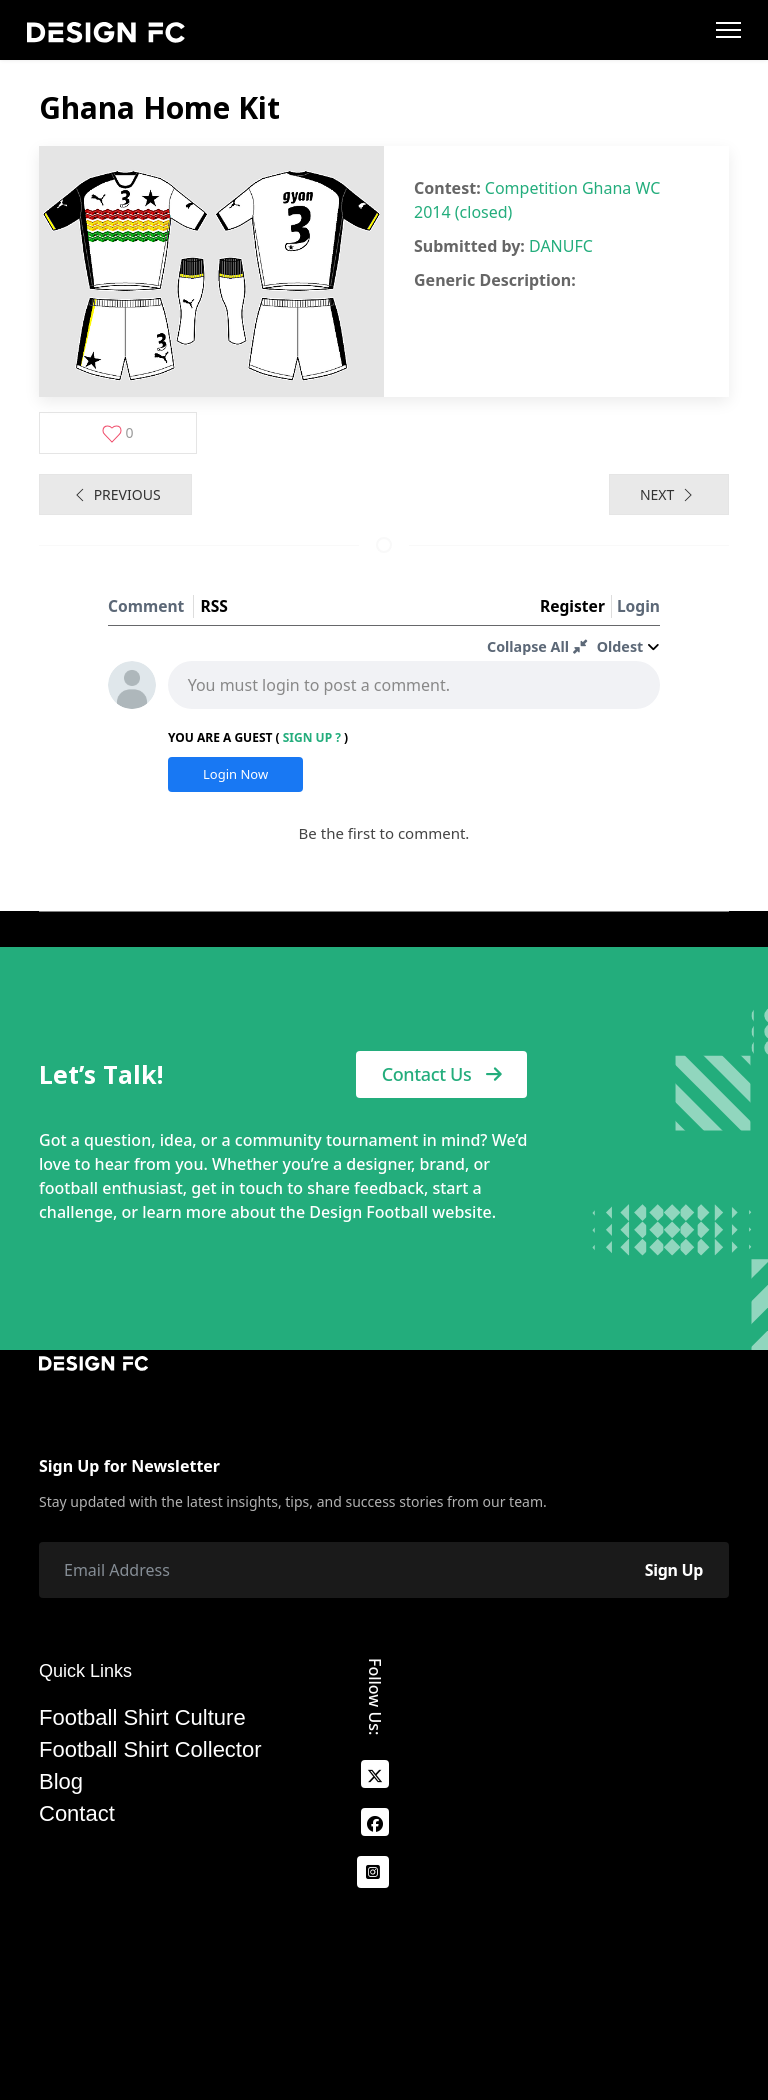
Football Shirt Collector (150, 1750)
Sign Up (674, 1570)
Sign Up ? (312, 737)
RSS (213, 606)
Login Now (235, 774)
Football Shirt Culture (142, 1718)
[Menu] (728, 30)
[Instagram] (373, 1872)
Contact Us (442, 1074)
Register (572, 606)
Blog (61, 1782)
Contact (77, 1814)
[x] (375, 1774)
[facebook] (375, 1822)
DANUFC (561, 246)
